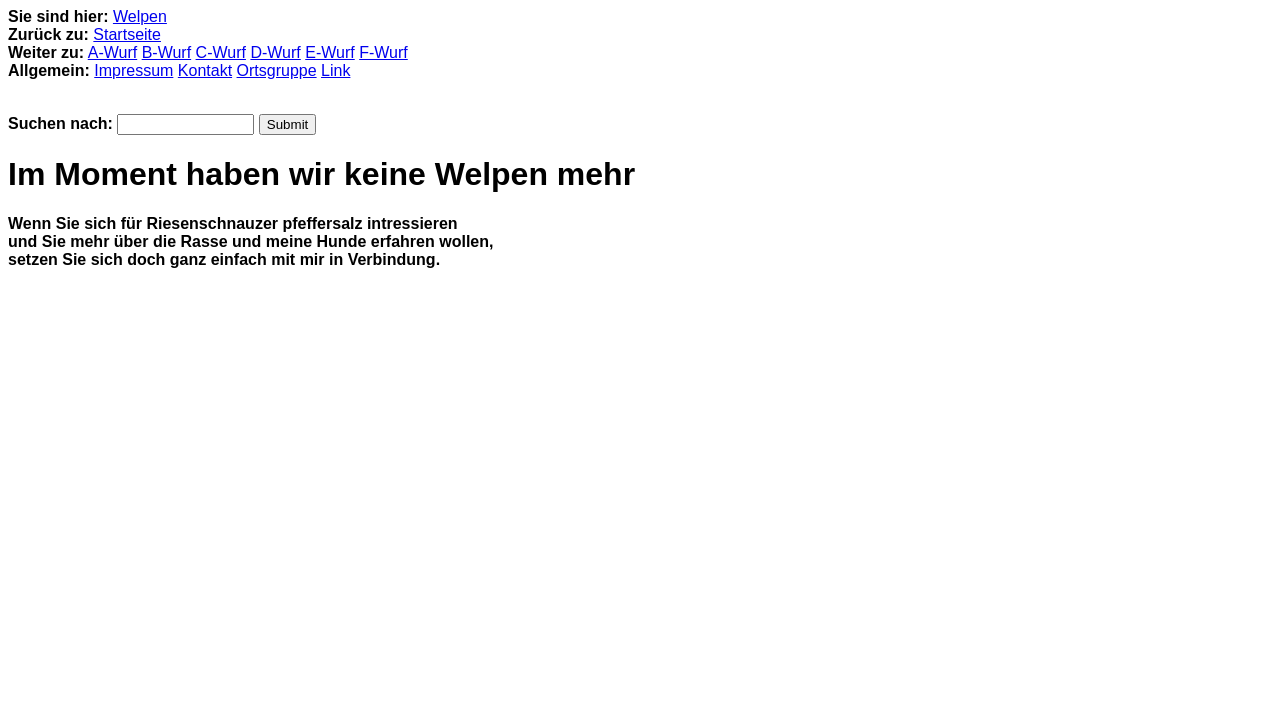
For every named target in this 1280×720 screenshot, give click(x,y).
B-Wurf (166, 52)
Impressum (133, 70)
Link (335, 70)
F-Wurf (383, 52)
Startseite (127, 34)
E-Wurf (329, 52)
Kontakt (205, 70)
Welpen (140, 16)
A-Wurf (112, 52)
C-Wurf (221, 52)
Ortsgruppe (277, 70)
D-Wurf (275, 52)
